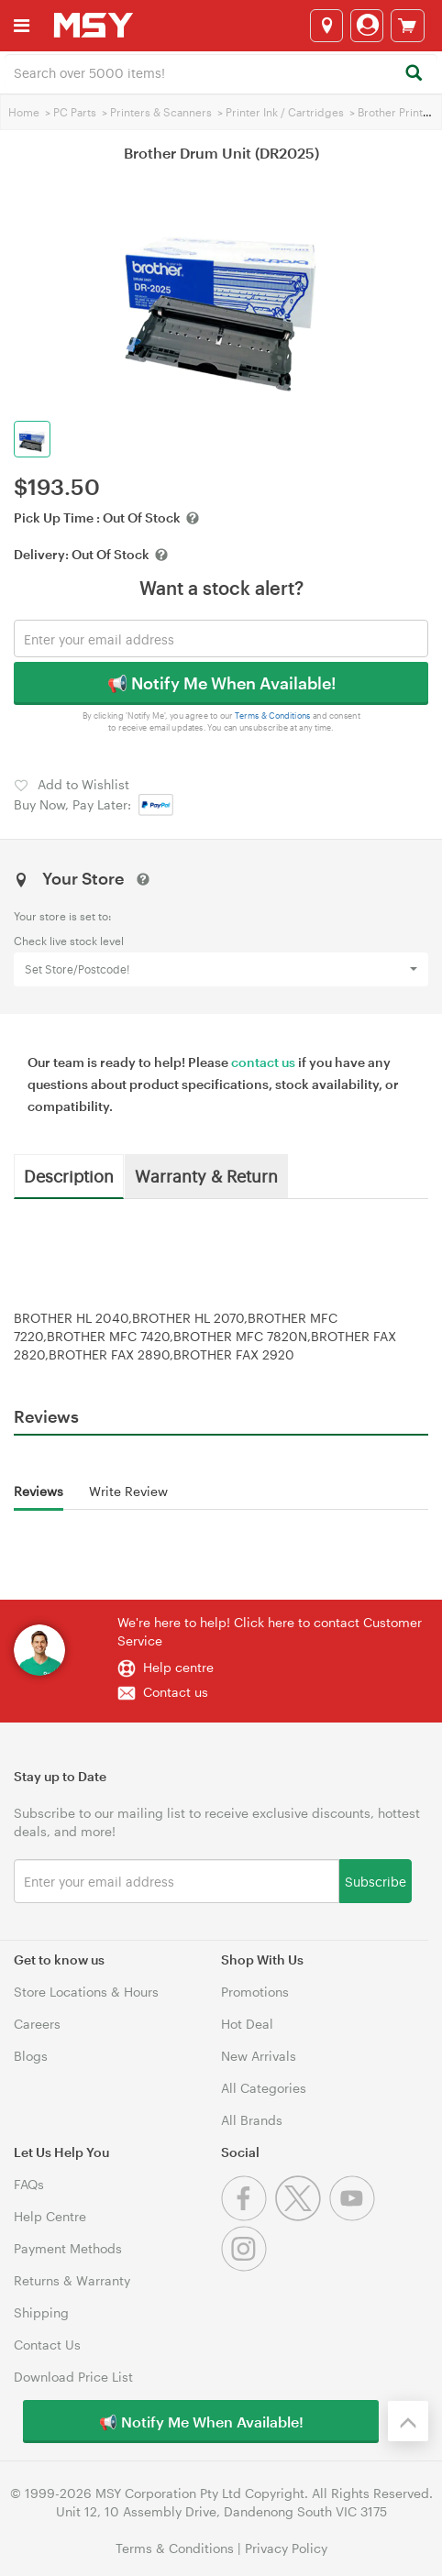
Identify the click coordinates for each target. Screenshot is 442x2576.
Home (23, 111)
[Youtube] (354, 2216)
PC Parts (74, 111)
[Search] (413, 73)
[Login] (366, 25)
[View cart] (408, 25)
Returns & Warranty (72, 2280)
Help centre (178, 1667)
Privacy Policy (286, 2548)
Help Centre (50, 2216)
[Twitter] (302, 2216)
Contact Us (47, 2344)
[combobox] (221, 71)
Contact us (175, 1692)
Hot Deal (247, 2023)
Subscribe (375, 1880)
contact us (263, 1062)
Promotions (255, 1991)
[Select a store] (326, 25)
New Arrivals (258, 2056)
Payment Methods (68, 2248)
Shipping (41, 2312)
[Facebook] (248, 2216)
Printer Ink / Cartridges (285, 111)
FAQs (29, 2184)
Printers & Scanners (161, 111)
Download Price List (73, 2376)
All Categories (263, 2088)
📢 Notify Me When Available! (221, 683)
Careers (37, 2023)
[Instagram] (246, 2266)
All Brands (251, 2120)
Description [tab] (69, 1175)
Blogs (31, 2056)
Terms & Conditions (273, 715)
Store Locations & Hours (86, 1991)
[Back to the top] (408, 2421)
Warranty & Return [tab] (206, 1175)
